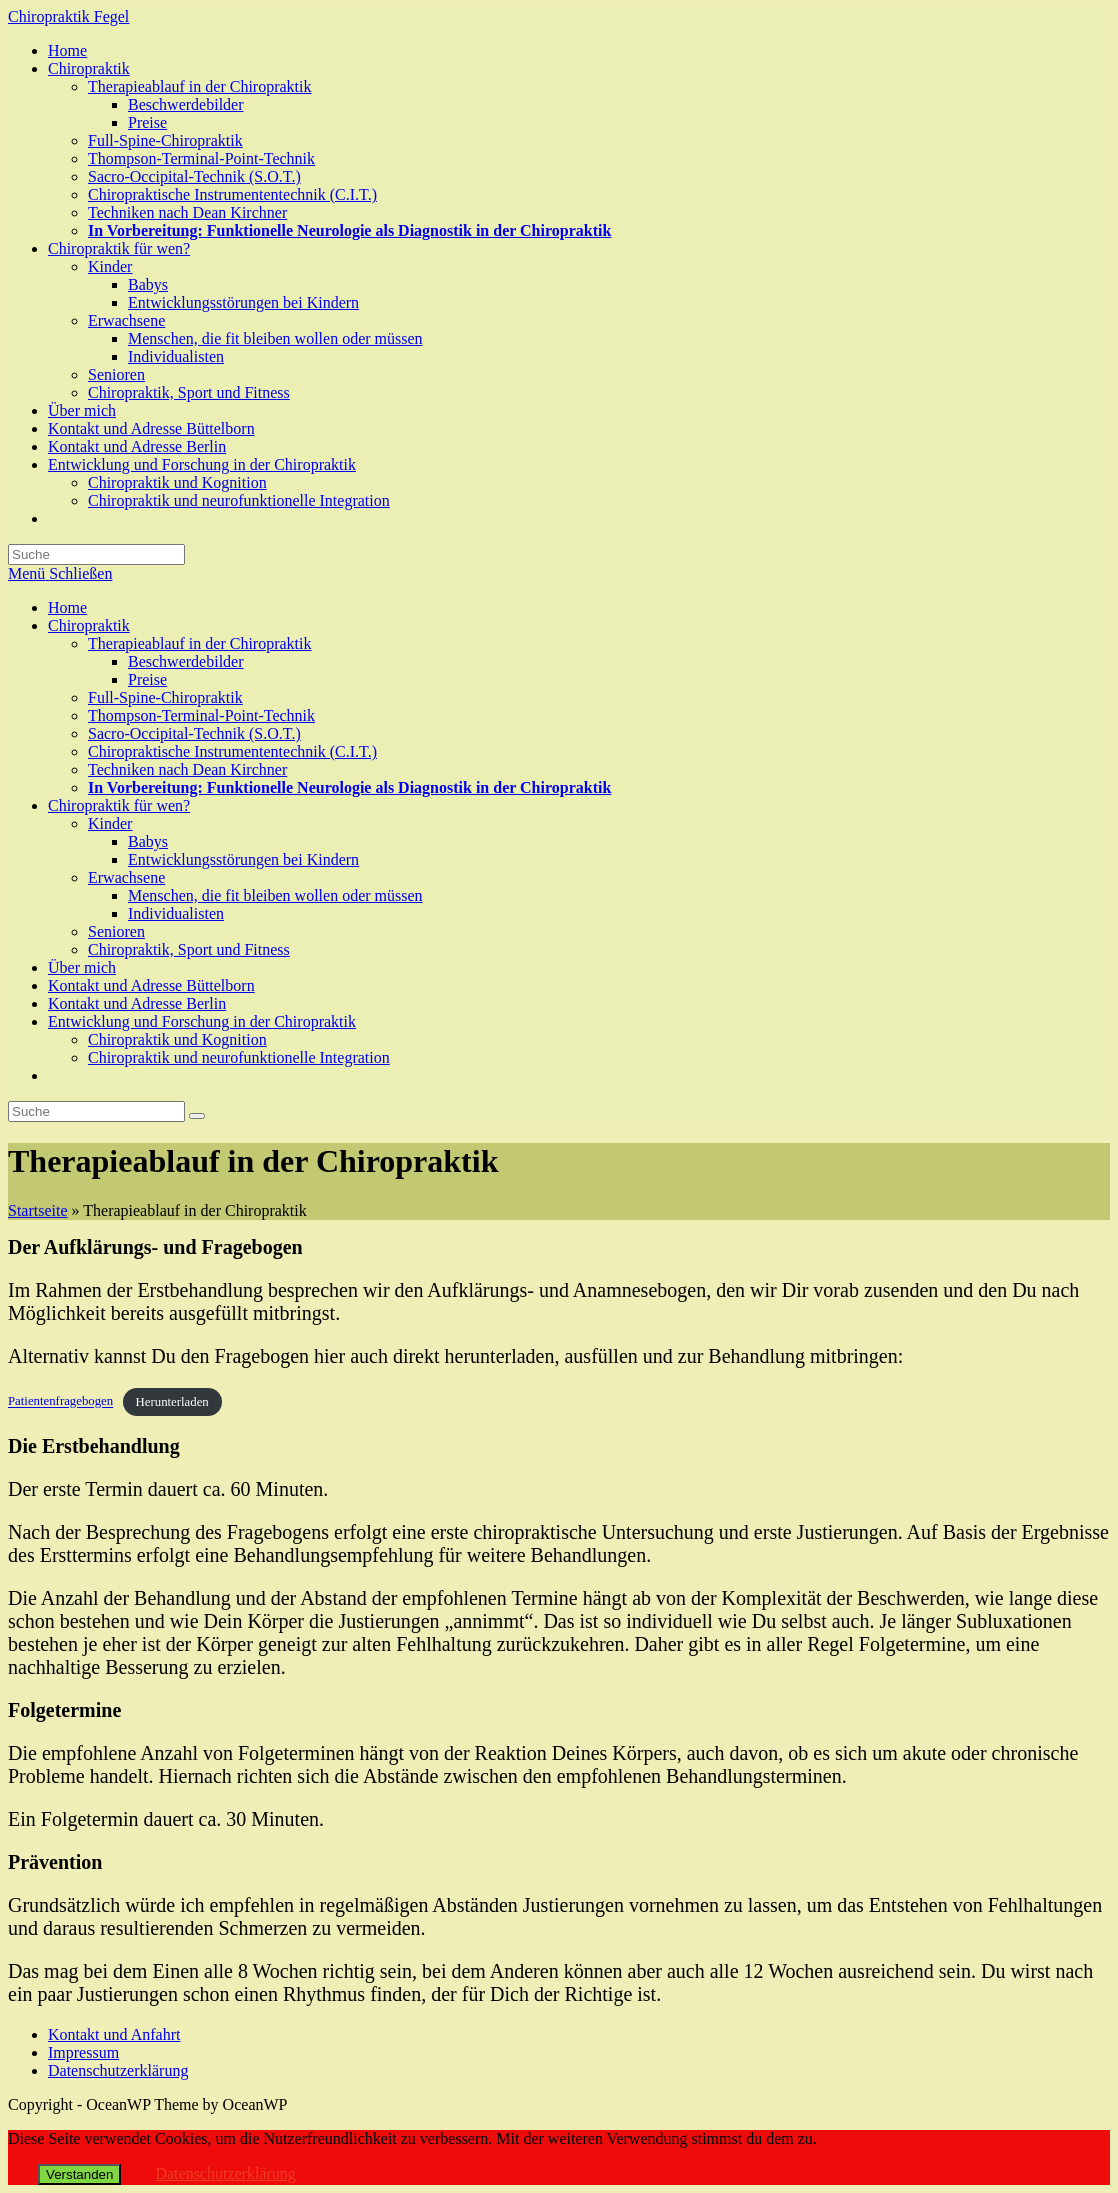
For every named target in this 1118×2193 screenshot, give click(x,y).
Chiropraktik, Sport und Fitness (189, 949)
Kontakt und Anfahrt (114, 2034)
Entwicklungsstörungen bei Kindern (243, 859)
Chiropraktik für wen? (119, 805)
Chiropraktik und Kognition (177, 1039)
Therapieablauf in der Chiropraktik (199, 643)
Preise (147, 679)
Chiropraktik (89, 625)
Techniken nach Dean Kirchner (187, 769)
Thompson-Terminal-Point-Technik (201, 715)
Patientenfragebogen (60, 1402)
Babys (148, 841)
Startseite (38, 1210)
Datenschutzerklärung (118, 2070)
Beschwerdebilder (186, 661)
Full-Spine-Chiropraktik (165, 697)
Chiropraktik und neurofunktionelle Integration (239, 1057)
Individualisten (176, 913)
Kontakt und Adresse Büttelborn (151, 985)
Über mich (82, 967)
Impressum (83, 2052)
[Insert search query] (96, 1111)
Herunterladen (172, 1402)
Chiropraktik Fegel (68, 16)
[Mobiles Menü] (60, 573)
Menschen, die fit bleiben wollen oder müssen (275, 895)
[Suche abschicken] (197, 1116)
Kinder (110, 823)
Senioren (116, 931)
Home (67, 607)
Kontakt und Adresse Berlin (137, 1003)
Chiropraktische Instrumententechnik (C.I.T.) (232, 751)
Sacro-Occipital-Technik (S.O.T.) (194, 733)
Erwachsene (126, 877)
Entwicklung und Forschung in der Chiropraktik (202, 1021)
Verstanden (79, 2174)
